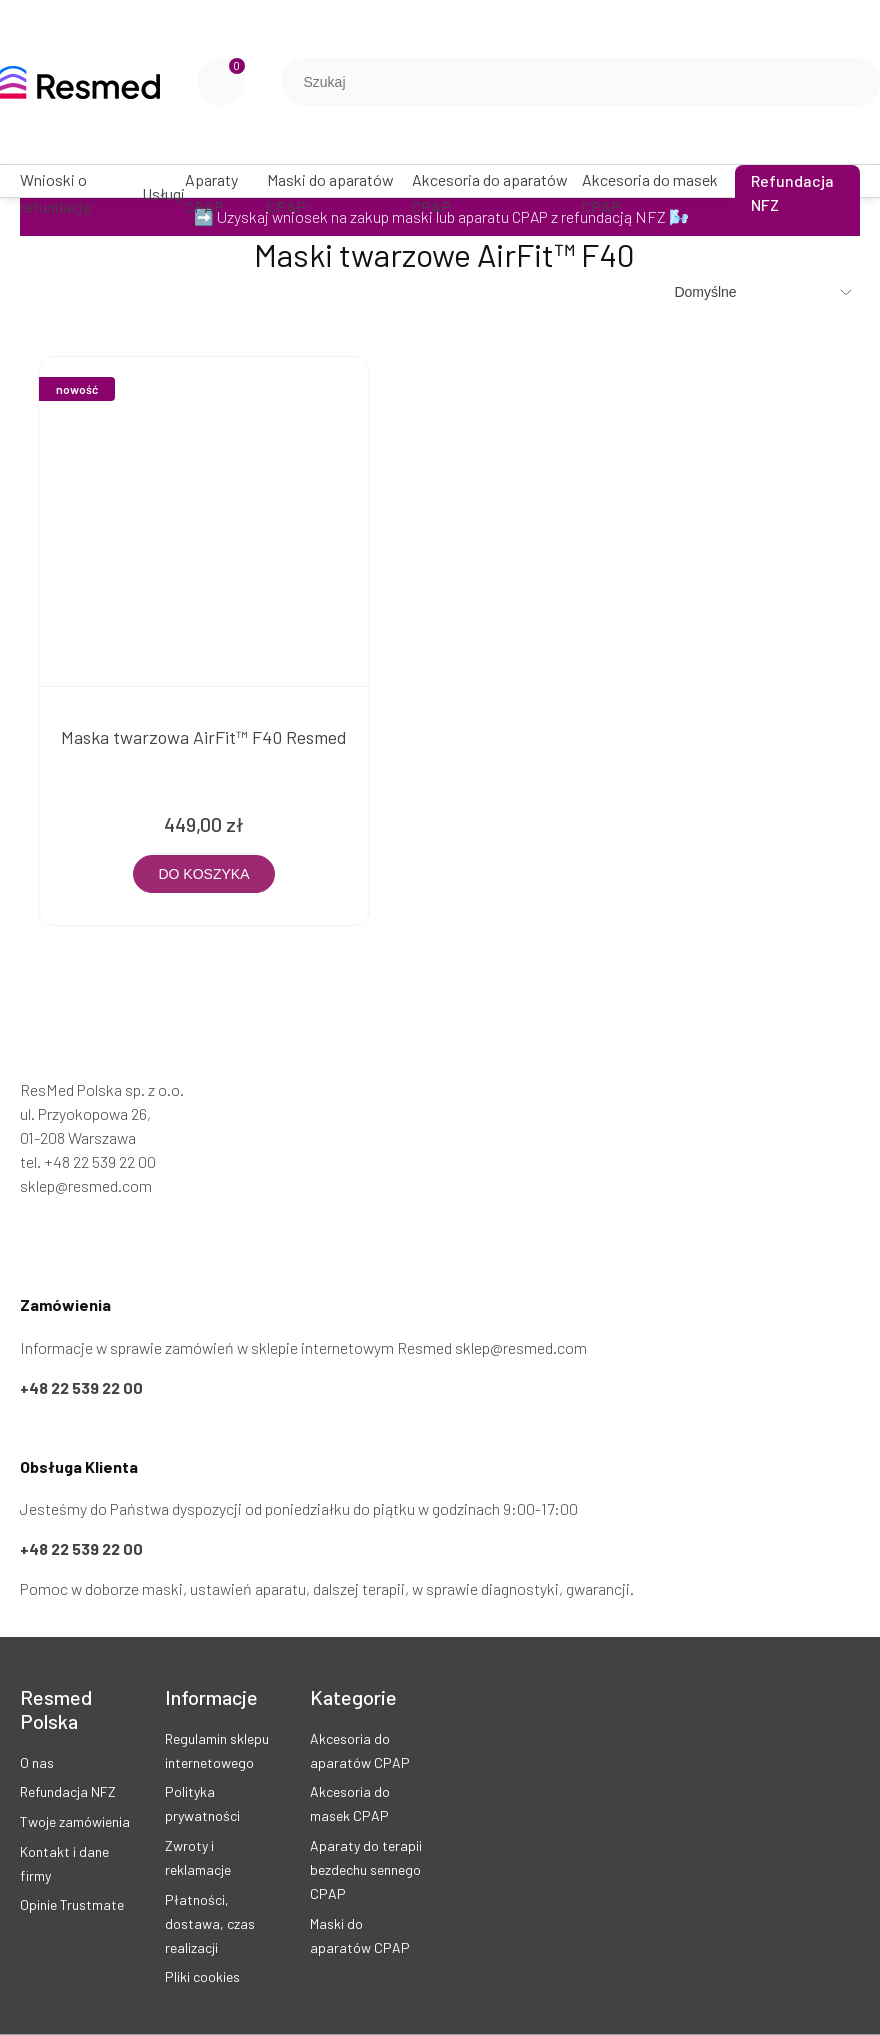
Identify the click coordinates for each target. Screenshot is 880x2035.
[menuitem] (81, 193)
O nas (37, 1762)
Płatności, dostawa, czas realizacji (210, 1923)
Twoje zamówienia (75, 1821)
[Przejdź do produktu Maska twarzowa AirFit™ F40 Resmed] (204, 522)
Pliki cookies (202, 1976)
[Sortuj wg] (764, 292)
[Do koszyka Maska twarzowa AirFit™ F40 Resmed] (203, 874)
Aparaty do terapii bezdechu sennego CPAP (366, 1869)
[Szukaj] (857, 82)
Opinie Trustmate (72, 1904)
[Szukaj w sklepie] (562, 82)
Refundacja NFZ (68, 1791)
